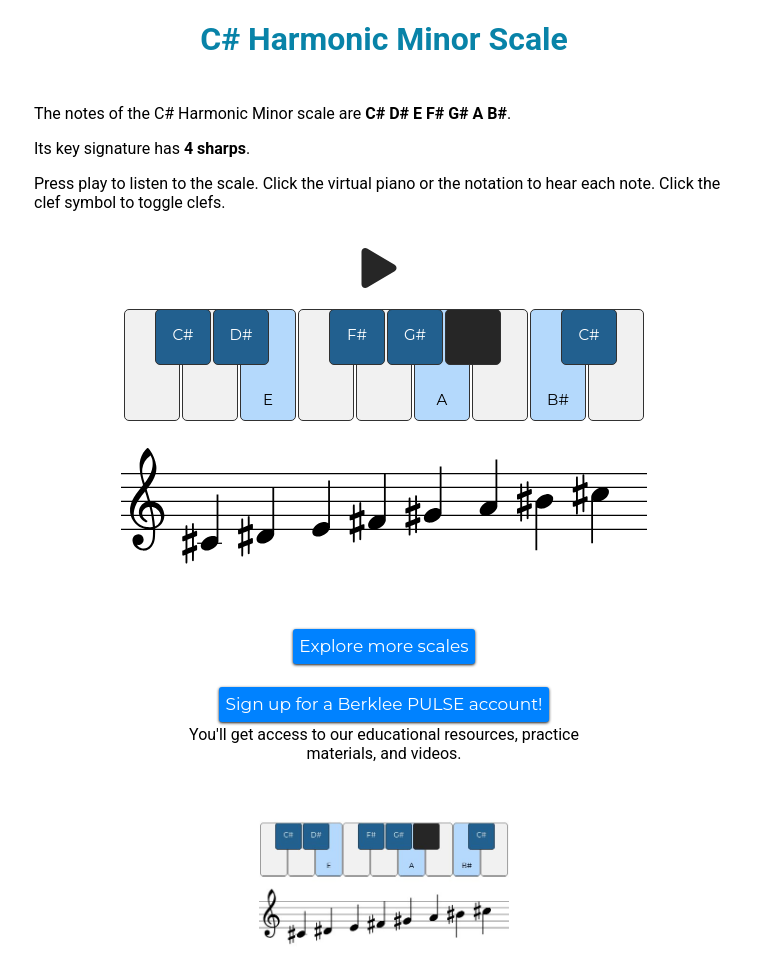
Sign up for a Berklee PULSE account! (383, 704)
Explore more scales (383, 646)
